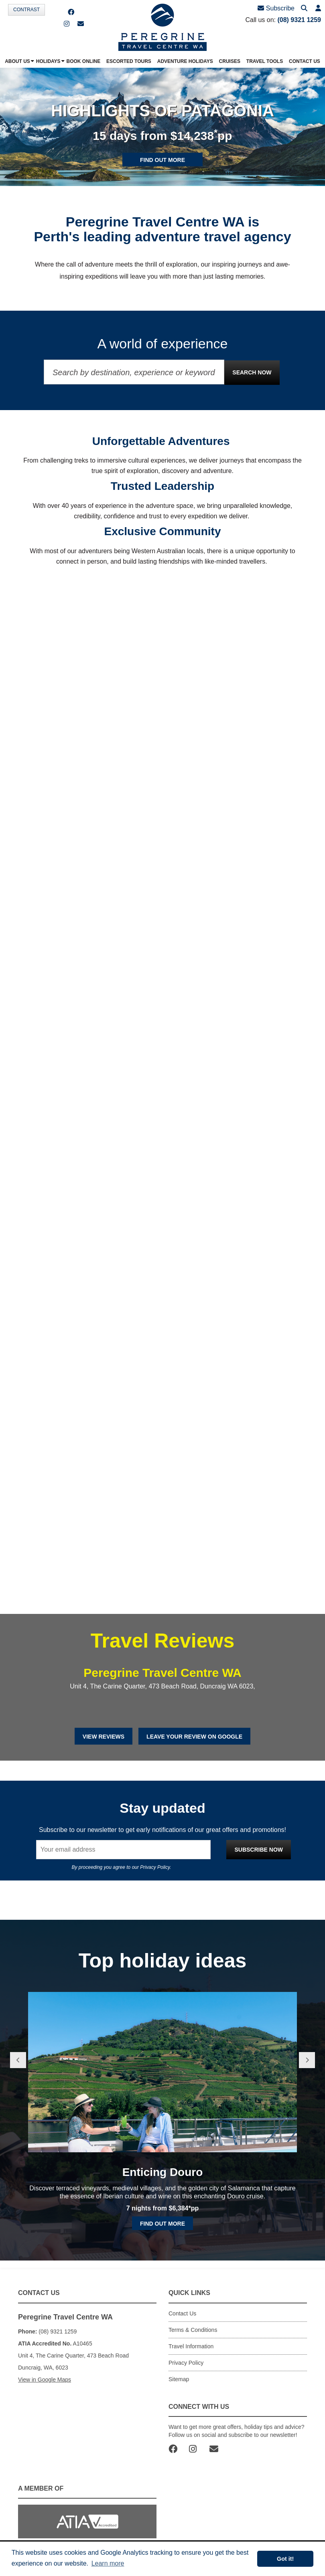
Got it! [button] (285, 2559)
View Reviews (103, 1736)
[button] (318, 8)
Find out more (162, 160)
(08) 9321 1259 (299, 19)
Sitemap (179, 2379)
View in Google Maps (44, 2379)
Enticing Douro (162, 2172)
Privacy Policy (155, 1867)
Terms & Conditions (193, 2330)
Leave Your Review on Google (194, 1736)
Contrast (26, 9)
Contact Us (182, 2313)
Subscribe (276, 8)
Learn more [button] (107, 2563)
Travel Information (191, 2346)
